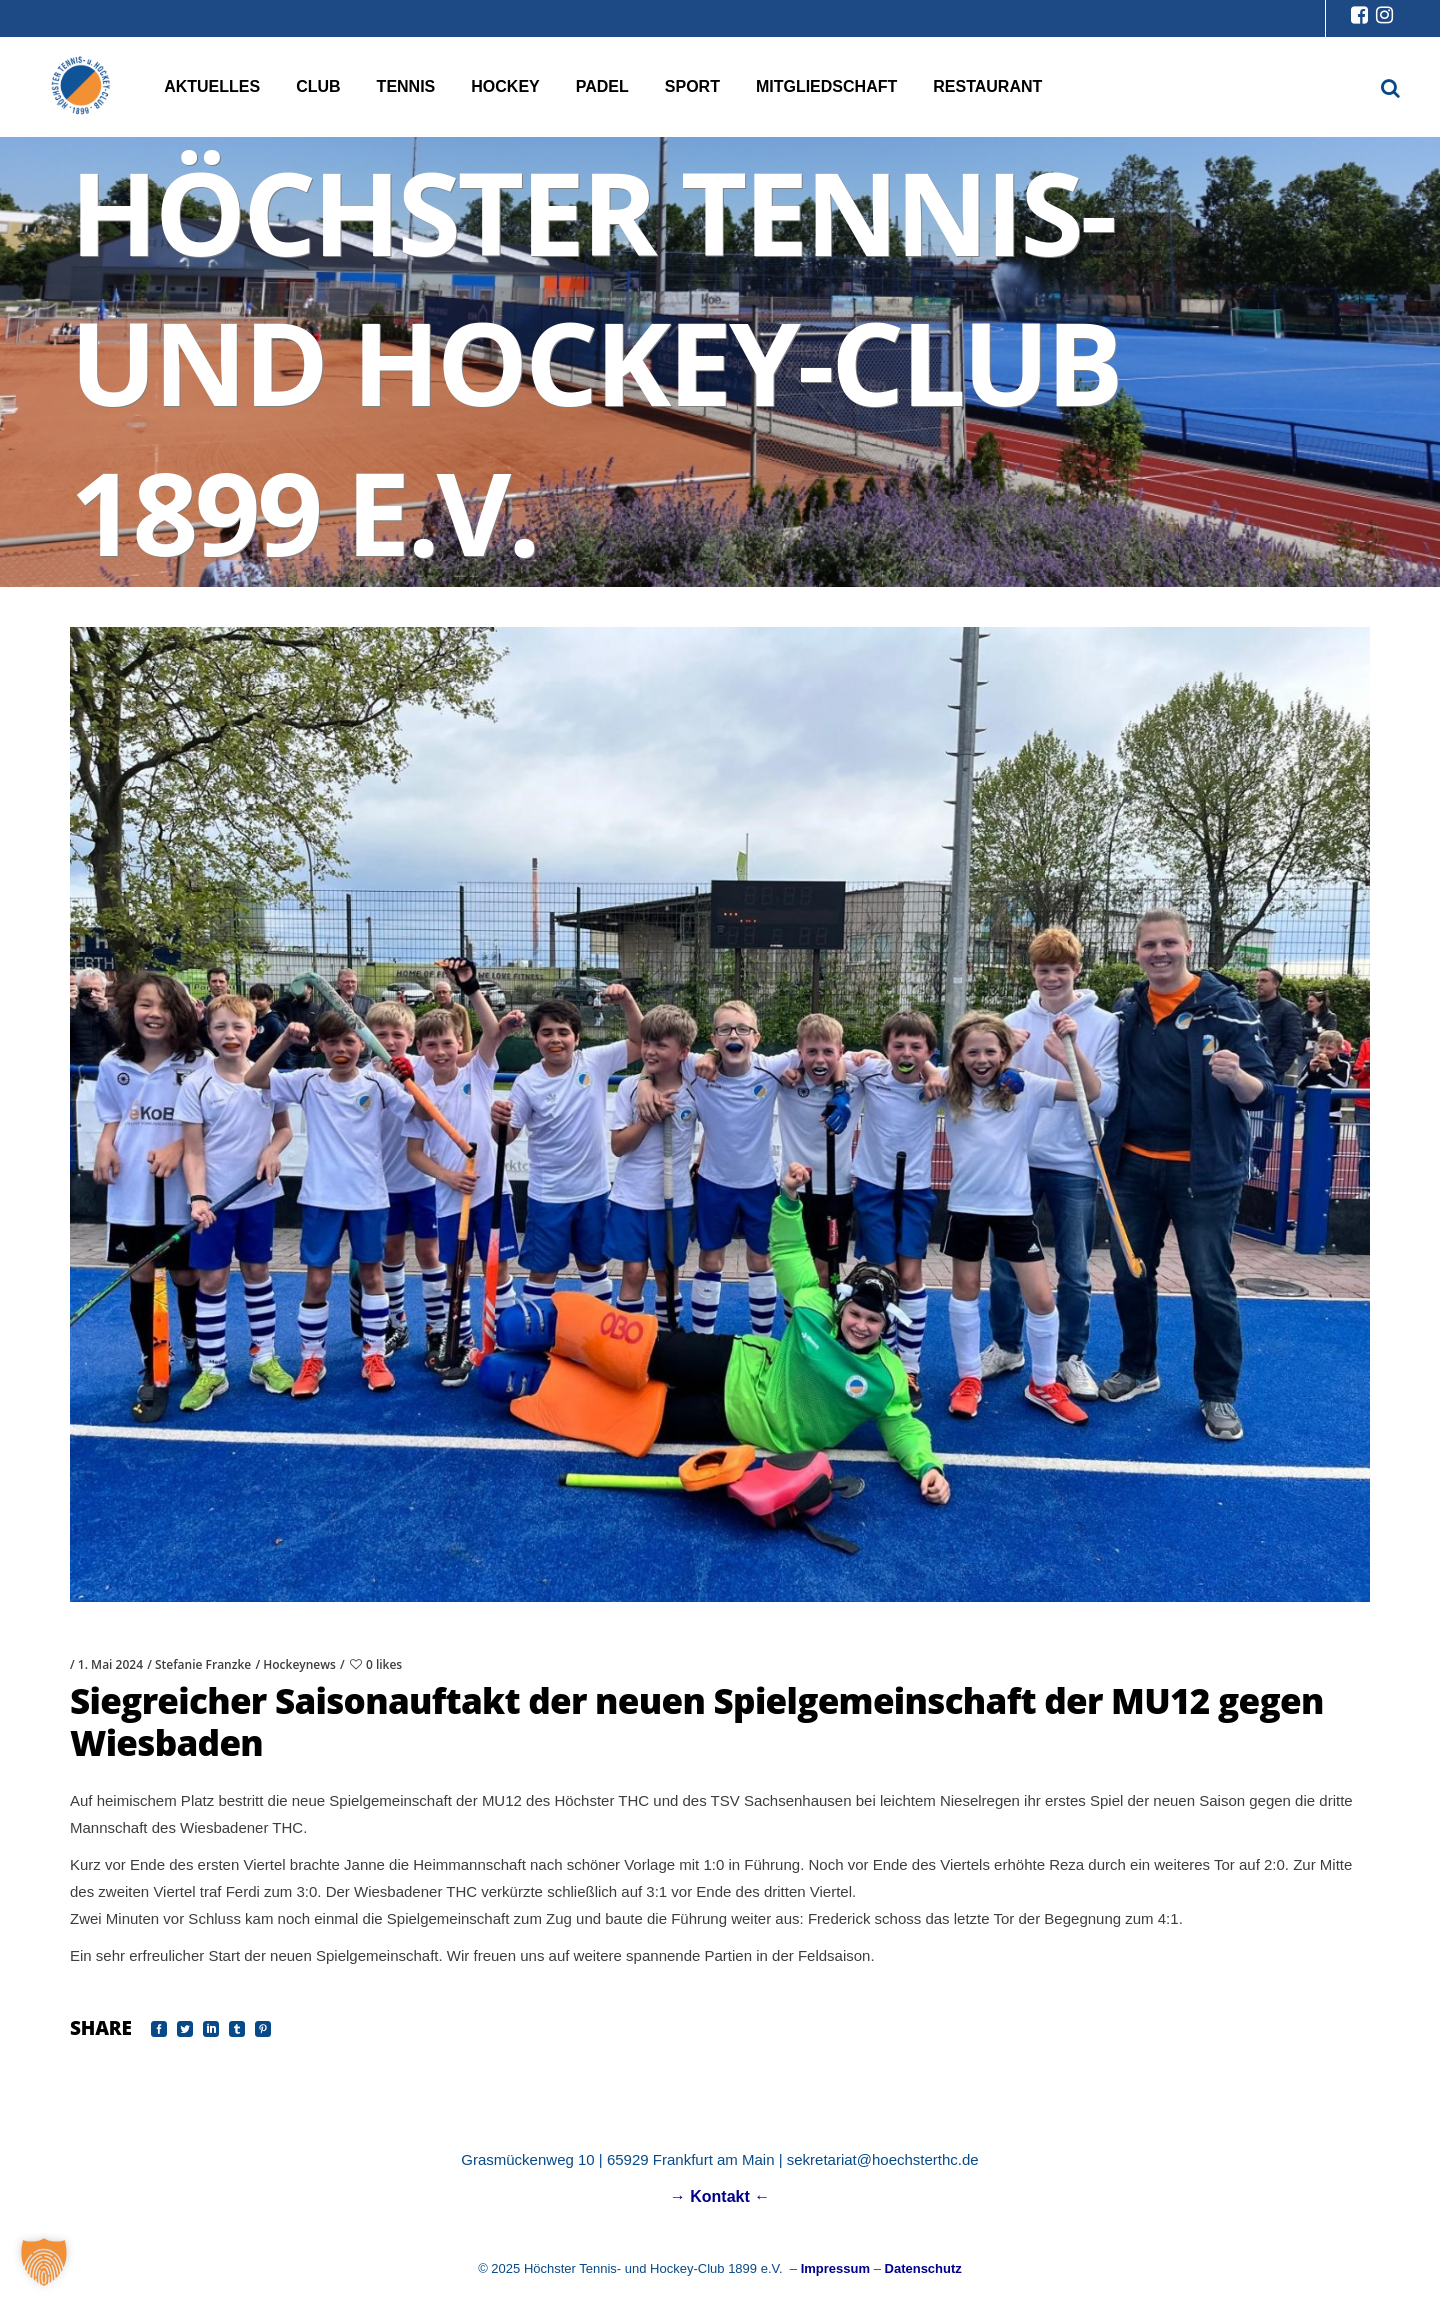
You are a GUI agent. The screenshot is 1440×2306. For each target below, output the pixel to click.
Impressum (835, 2268)
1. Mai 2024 (110, 1664)
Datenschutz (923, 2268)
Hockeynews (299, 1664)
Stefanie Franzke (203, 1664)
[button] (44, 2262)
